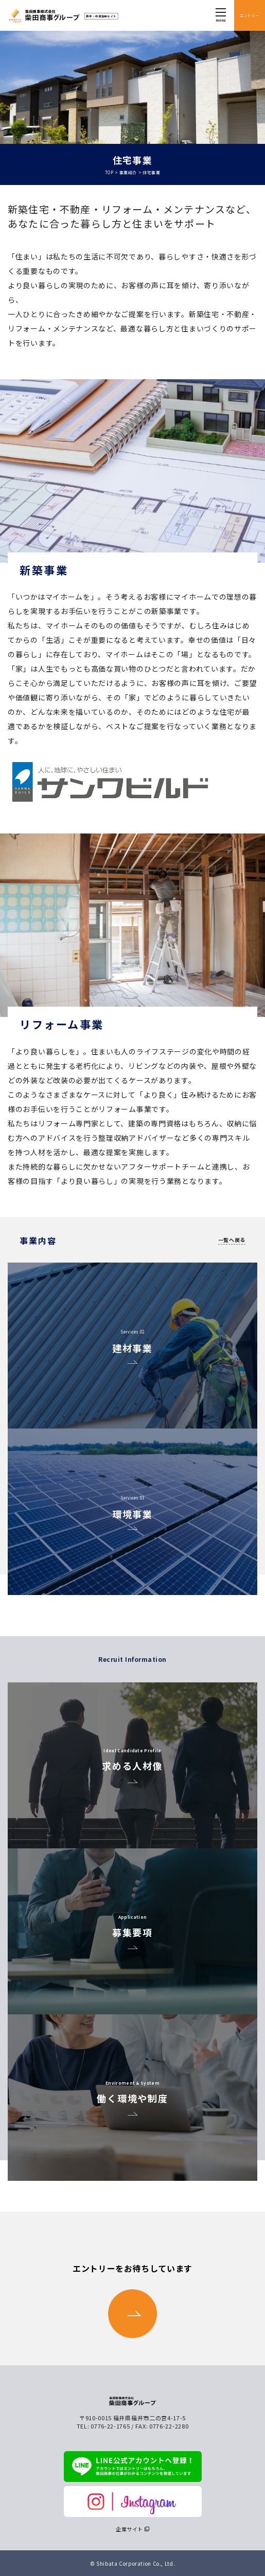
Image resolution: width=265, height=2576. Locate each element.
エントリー (249, 15)
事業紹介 (128, 172)
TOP (109, 172)
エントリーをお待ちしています (132, 2300)
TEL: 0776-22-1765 (103, 2426)
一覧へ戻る (231, 1240)
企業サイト (129, 2529)
